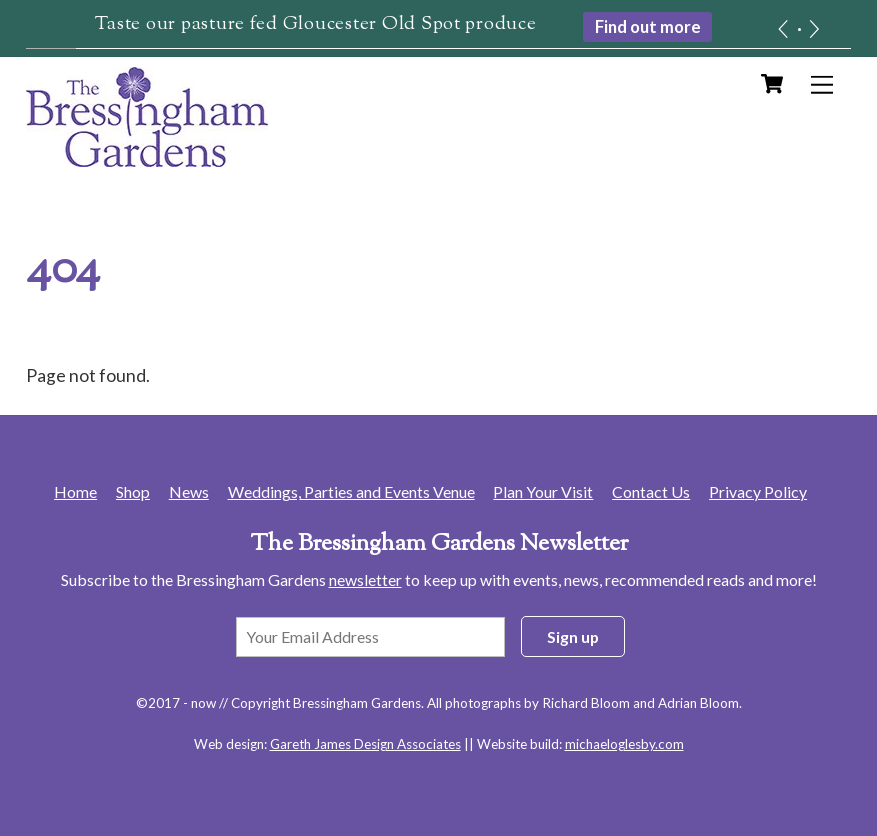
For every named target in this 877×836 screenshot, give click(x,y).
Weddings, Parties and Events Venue (351, 491)
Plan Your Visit (543, 491)
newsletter (365, 579)
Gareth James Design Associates (365, 744)
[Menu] (822, 84)
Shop (133, 491)
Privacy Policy (758, 491)
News (189, 491)
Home (75, 491)
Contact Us (651, 491)
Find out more (648, 27)
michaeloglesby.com (624, 744)
